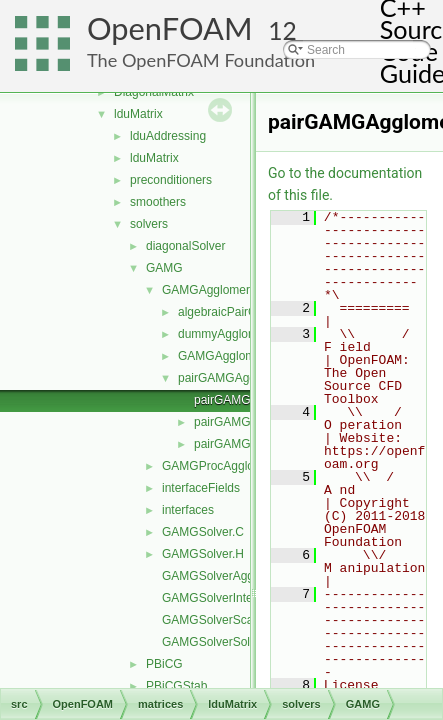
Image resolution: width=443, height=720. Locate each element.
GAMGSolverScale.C (218, 620)
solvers (149, 224)
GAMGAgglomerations (222, 290)
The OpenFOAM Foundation (201, 60)
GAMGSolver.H (203, 554)
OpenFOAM (170, 28)
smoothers (158, 202)
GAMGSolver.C (203, 532)
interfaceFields (201, 488)
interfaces (188, 510)
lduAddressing (168, 136)
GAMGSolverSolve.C (218, 642)
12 (282, 30)
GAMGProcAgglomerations (234, 466)
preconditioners (171, 180)
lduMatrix (138, 114)
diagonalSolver (185, 246)
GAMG (164, 268)
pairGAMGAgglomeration (245, 378)
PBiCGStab (176, 686)
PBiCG (164, 664)
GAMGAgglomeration (235, 356)
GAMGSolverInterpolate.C (231, 598)
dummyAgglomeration (236, 334)
